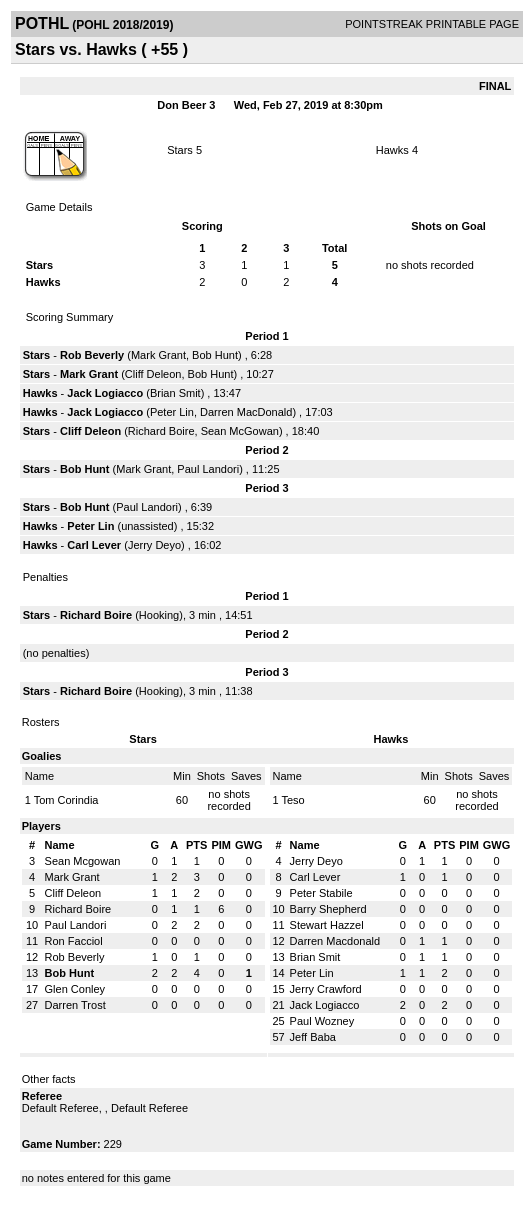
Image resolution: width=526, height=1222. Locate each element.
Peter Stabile (321, 893)
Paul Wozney (322, 1021)
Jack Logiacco (105, 393)
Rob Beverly (92, 355)
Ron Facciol (74, 941)
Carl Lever (94, 545)
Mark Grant (158, 355)
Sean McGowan (240, 431)
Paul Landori (208, 469)
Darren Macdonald (335, 941)
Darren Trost (75, 1005)
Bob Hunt (215, 355)
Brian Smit (175, 393)
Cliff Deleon (153, 374)
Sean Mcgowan (83, 861)
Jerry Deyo (154, 545)
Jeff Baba (313, 1037)
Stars (180, 150)
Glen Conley (75, 989)
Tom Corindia (66, 800)
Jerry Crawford (326, 989)
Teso (292, 800)
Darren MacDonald (246, 412)
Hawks (392, 150)
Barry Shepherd (328, 909)
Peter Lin (172, 412)
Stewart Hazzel (327, 925)
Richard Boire (161, 431)
